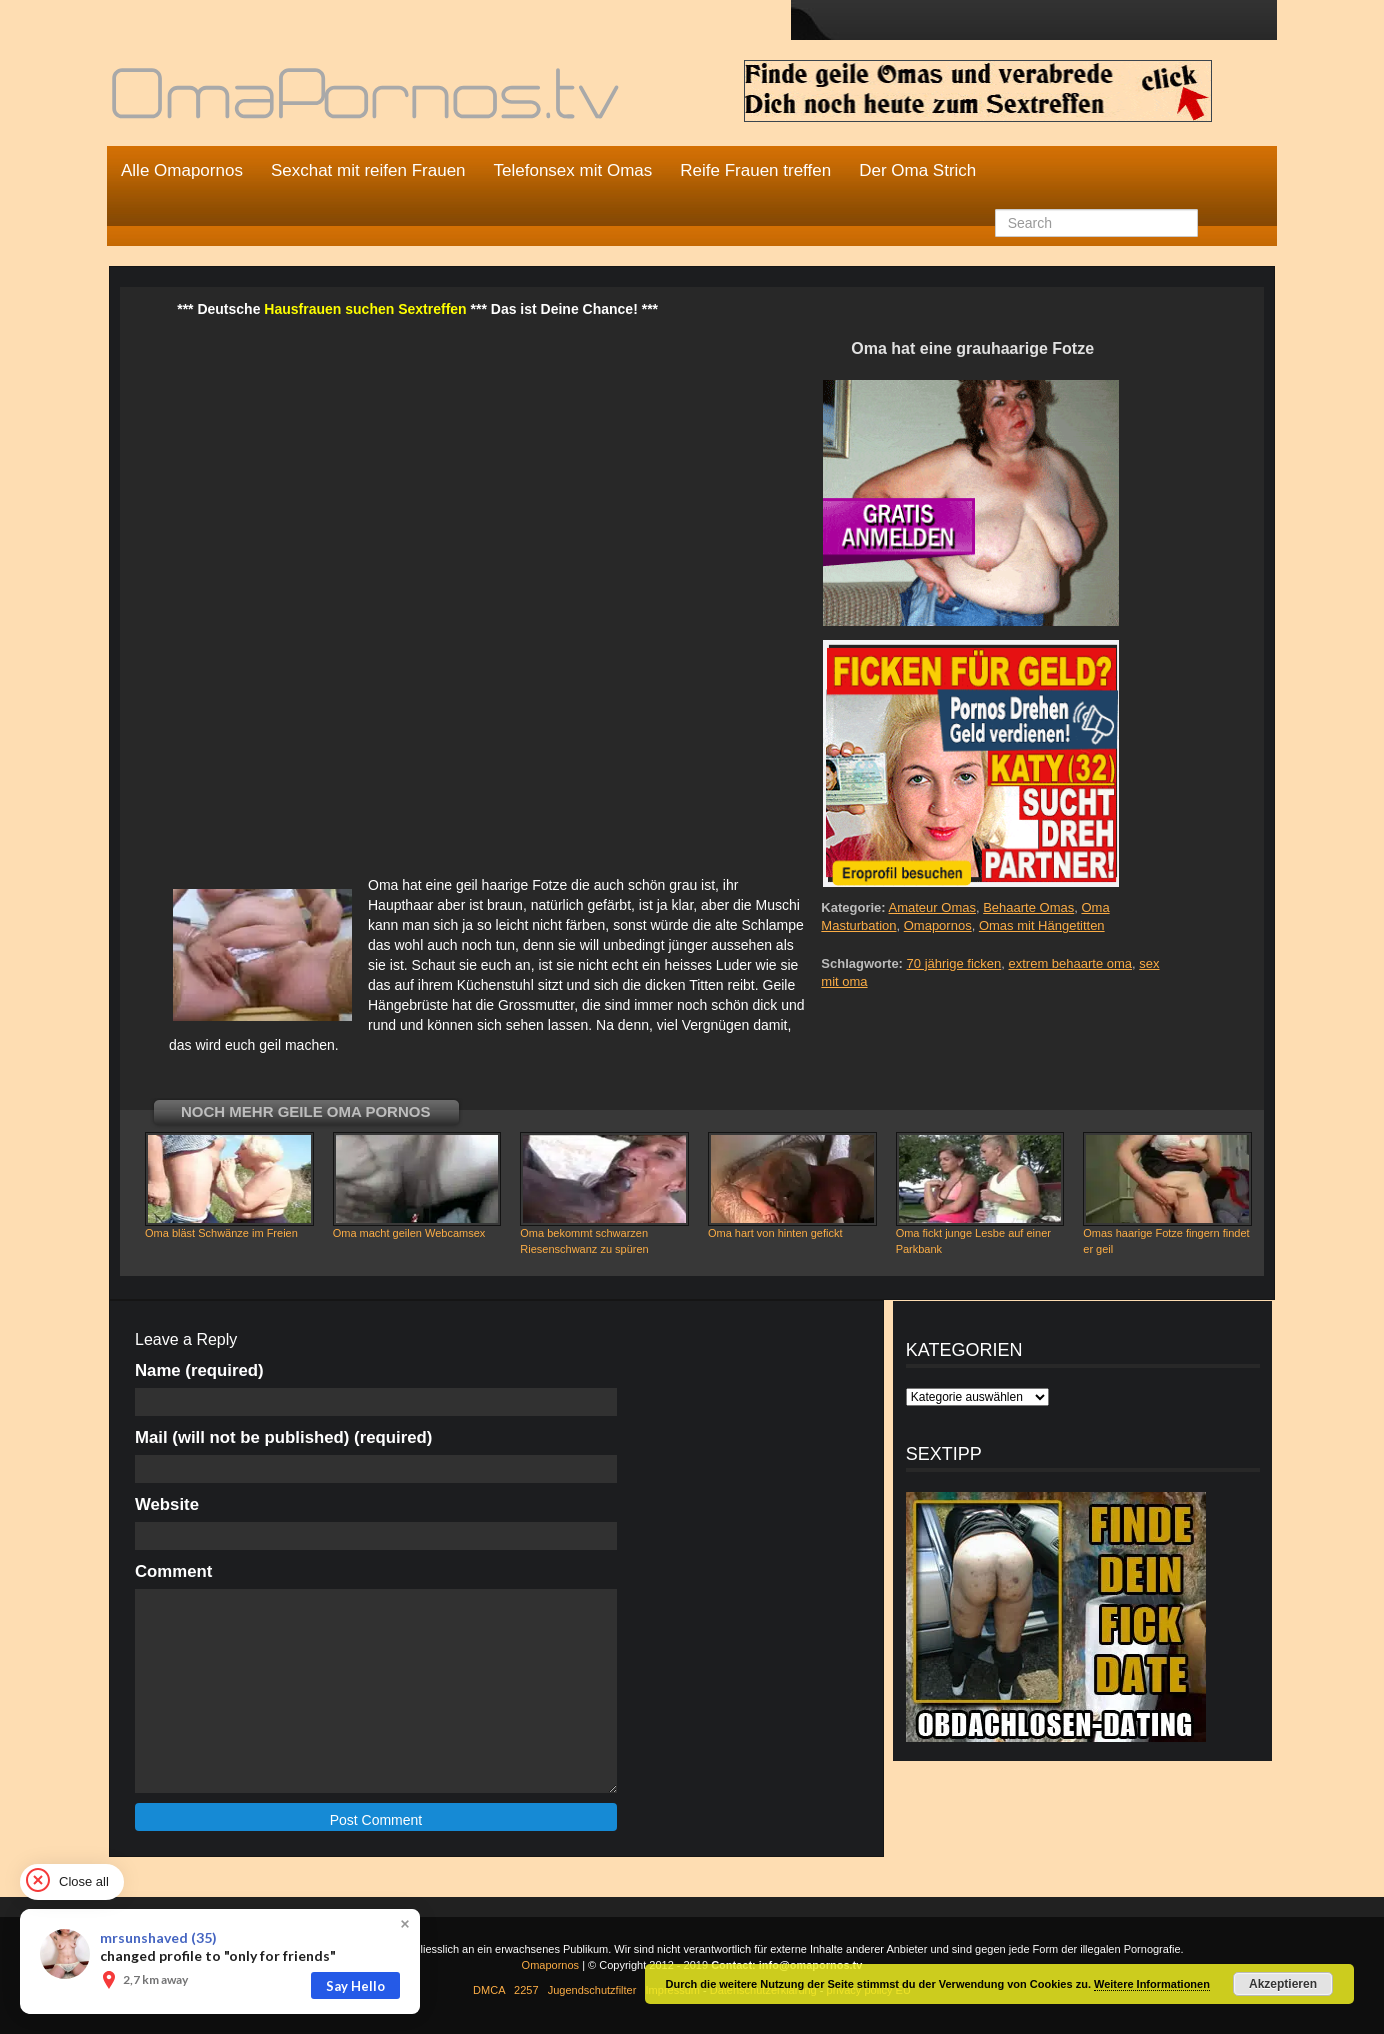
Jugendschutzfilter (592, 1990)
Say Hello (355, 1986)
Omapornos (938, 925)
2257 (526, 1990)
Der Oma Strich (917, 170)
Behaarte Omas (1028, 907)
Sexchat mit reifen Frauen (368, 170)
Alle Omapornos (182, 170)
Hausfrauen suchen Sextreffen (365, 309)
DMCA (489, 1990)
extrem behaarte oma (1070, 963)
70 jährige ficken (954, 963)
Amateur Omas (932, 907)
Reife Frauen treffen (755, 170)
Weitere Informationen (1152, 1984)
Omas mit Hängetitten (1042, 925)
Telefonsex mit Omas (573, 170)
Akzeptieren (1283, 1984)
